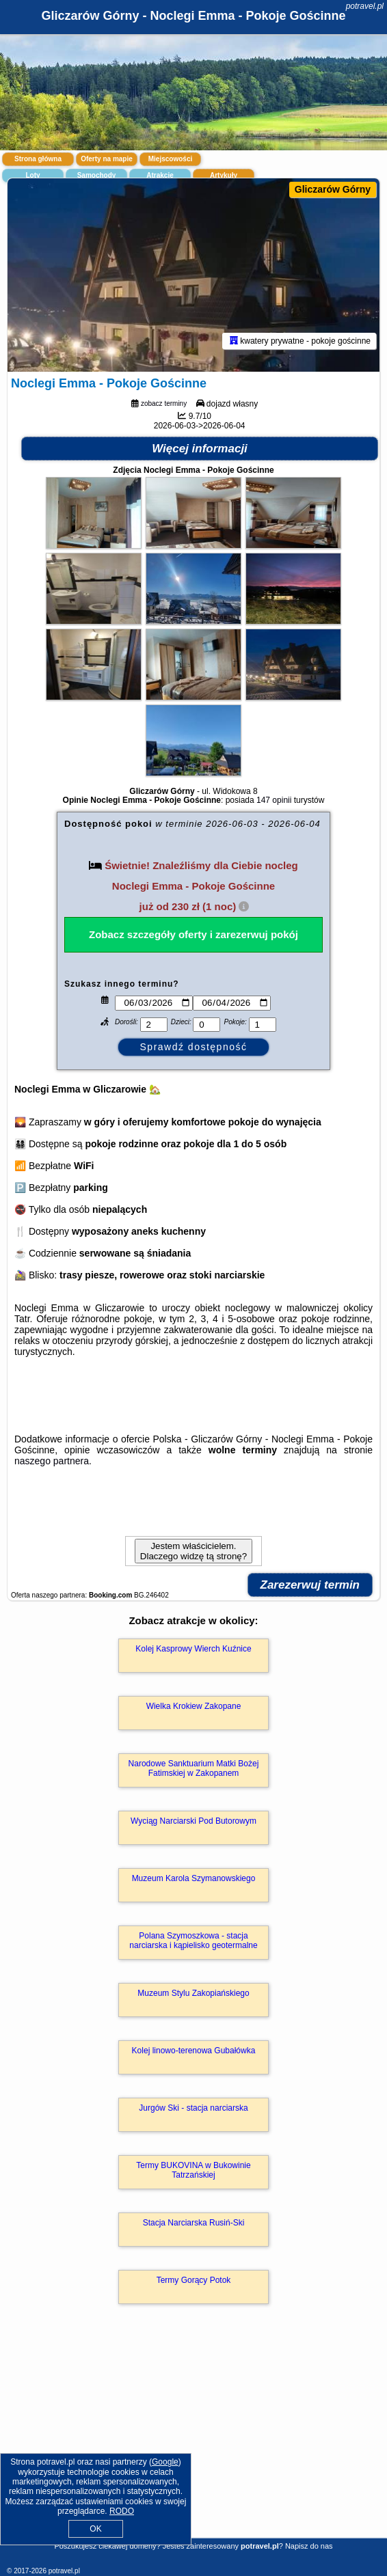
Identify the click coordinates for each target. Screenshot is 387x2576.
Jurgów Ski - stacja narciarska (193, 2108)
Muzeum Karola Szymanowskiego (194, 1878)
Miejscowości (170, 159)
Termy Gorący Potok (194, 2280)
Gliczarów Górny (333, 189)
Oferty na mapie (107, 159)
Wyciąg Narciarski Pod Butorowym (193, 1821)
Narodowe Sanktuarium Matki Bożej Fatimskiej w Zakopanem (194, 1768)
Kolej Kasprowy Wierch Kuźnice (193, 1649)
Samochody (96, 175)
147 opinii (273, 800)
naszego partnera (51, 1460)
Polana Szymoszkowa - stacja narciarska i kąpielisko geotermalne (193, 1940)
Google (165, 2462)
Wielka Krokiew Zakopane (193, 1706)
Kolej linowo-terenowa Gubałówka (194, 2050)
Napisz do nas (309, 2546)
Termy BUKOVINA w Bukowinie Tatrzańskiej (193, 2170)
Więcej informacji (200, 448)
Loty (32, 175)
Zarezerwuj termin (310, 1584)
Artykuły (223, 175)
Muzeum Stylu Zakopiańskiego (193, 1993)
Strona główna (38, 159)
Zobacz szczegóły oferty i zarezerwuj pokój (193, 934)
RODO (121, 2511)
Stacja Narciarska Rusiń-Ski (194, 2223)
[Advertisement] (193, 2440)
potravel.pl (365, 6)
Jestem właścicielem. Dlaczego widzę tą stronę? (193, 1551)
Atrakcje (159, 175)
